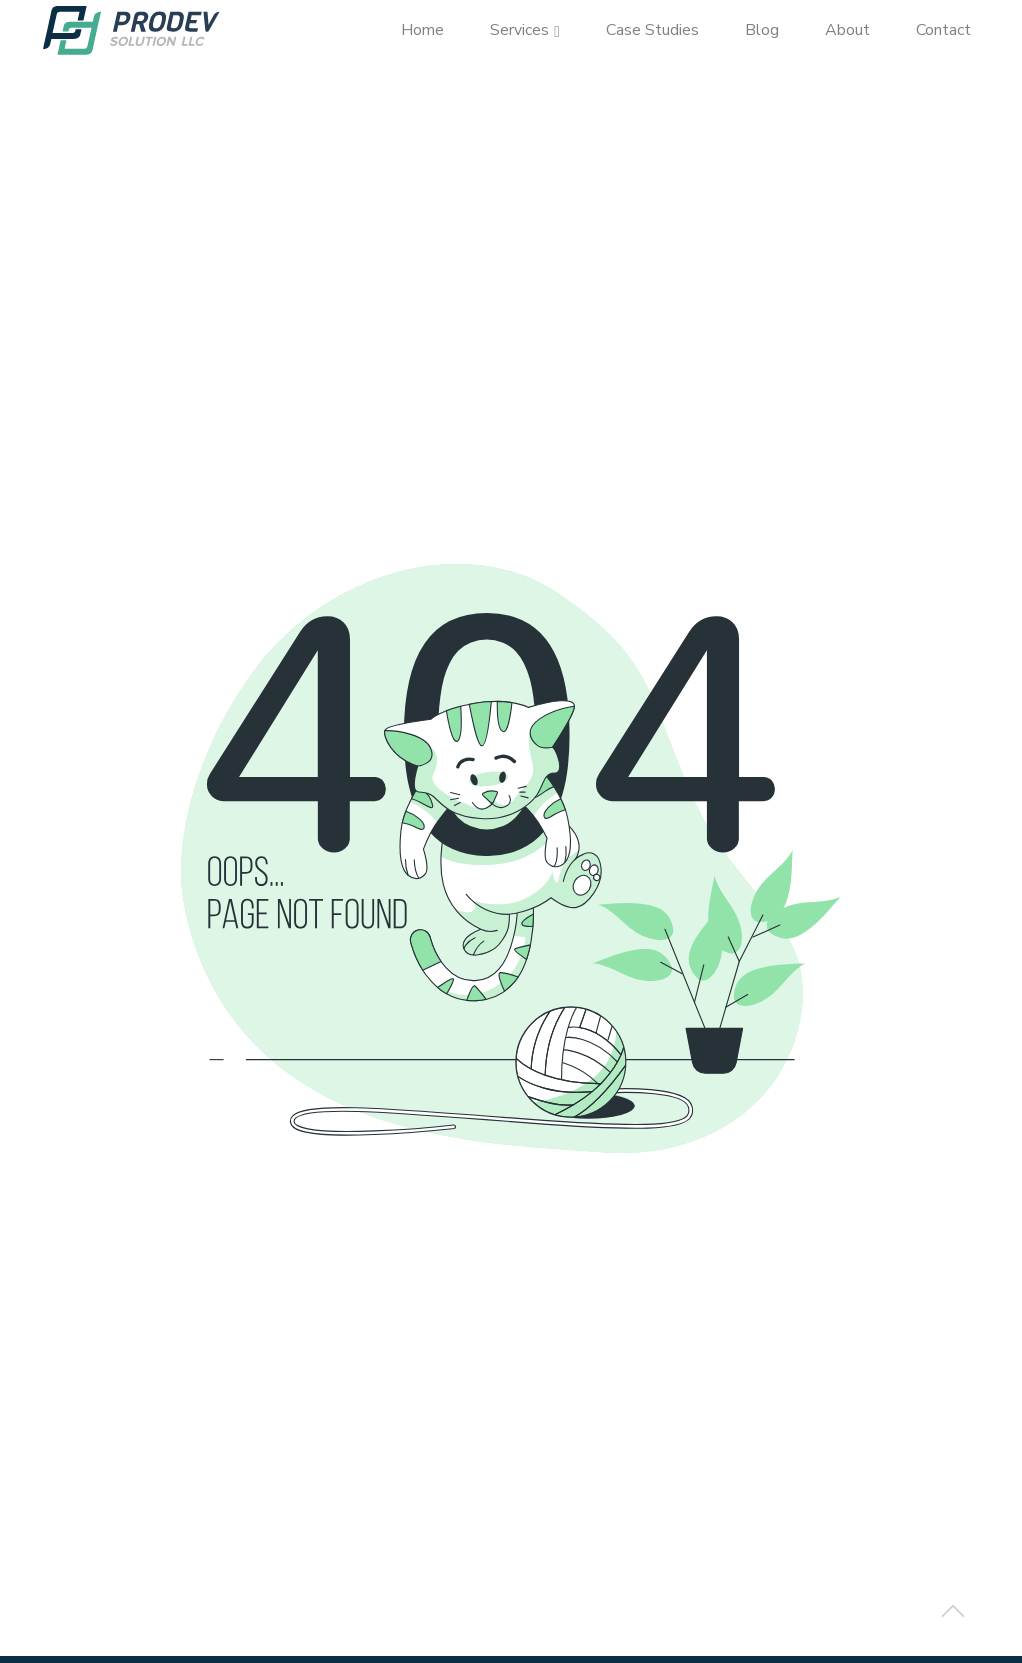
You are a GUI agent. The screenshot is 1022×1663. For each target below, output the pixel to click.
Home (422, 30)
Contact (943, 30)
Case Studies (652, 30)
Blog (762, 30)
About (847, 30)
